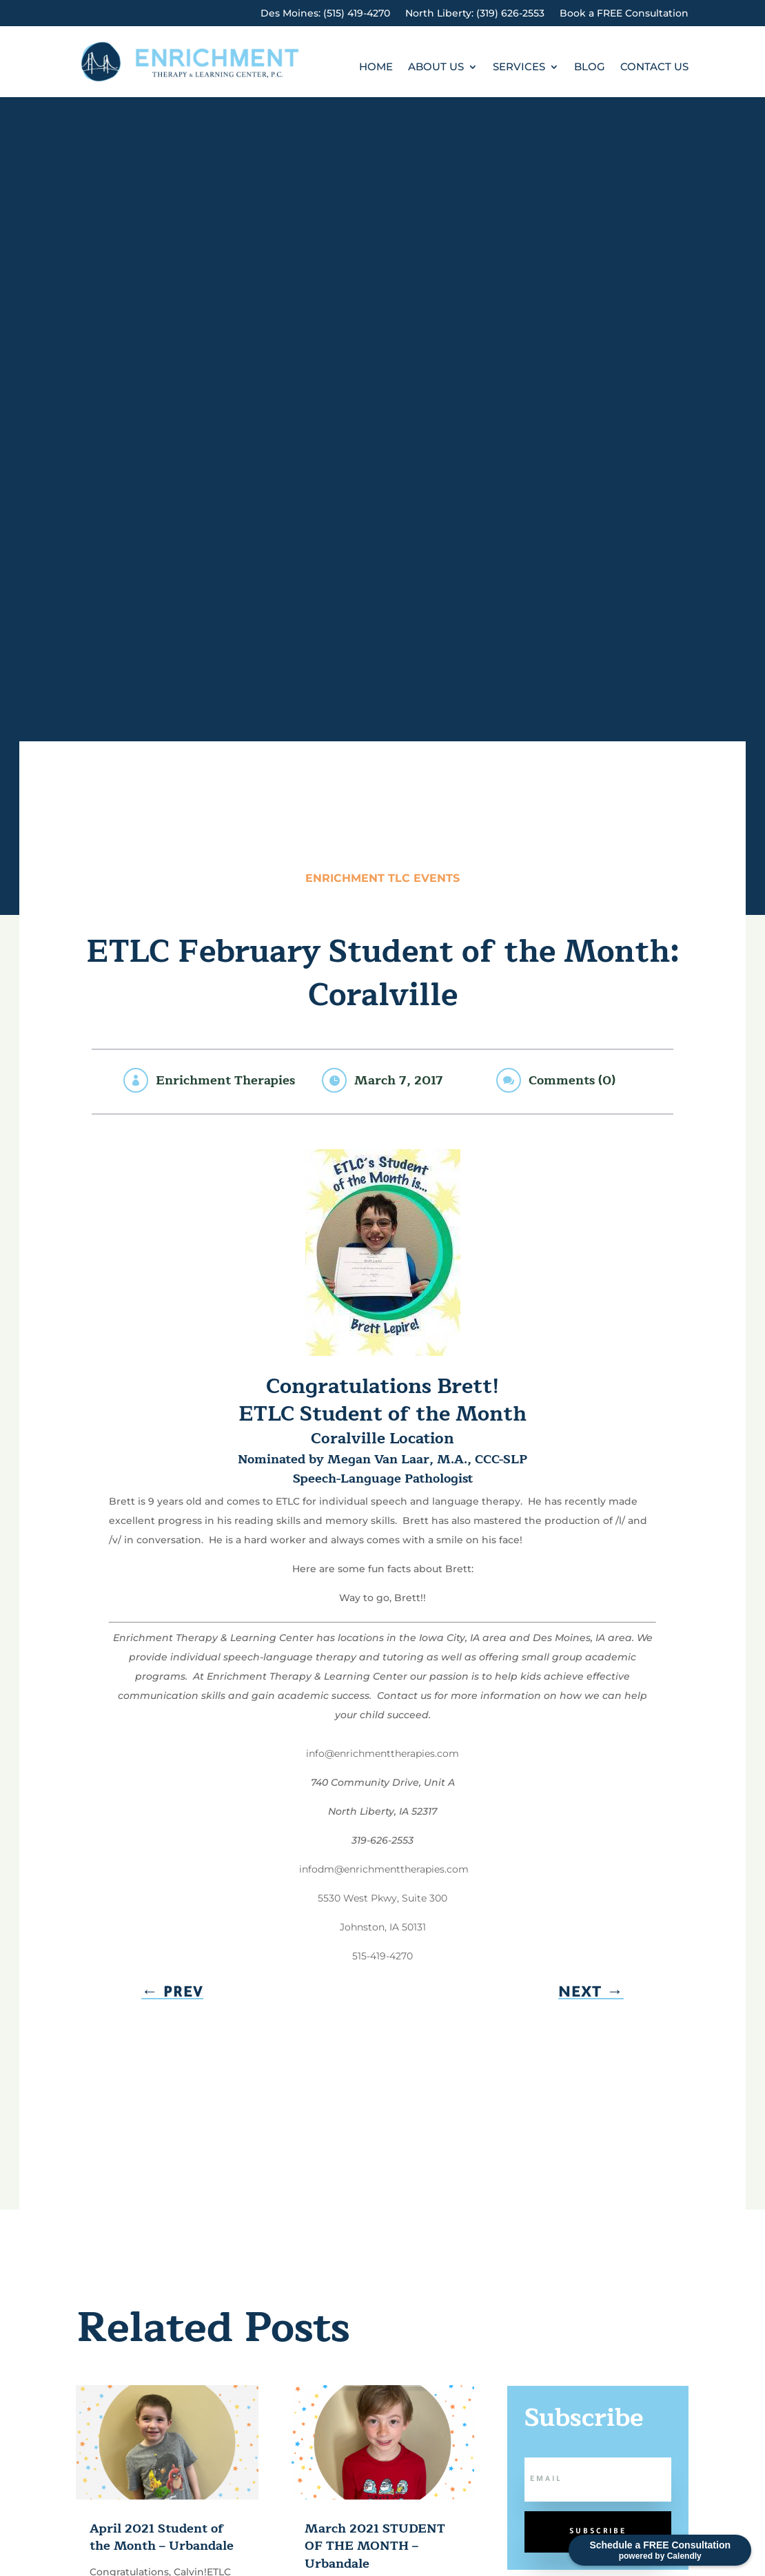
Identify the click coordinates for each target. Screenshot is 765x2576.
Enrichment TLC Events (382, 878)
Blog (589, 67)
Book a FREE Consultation (624, 13)
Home (376, 67)
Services (519, 67)
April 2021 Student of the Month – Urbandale (162, 2537)
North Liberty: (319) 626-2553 (474, 13)
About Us (436, 67)
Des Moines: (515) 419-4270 (325, 13)
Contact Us (654, 67)
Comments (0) (572, 1080)
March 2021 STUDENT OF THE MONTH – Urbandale (375, 2545)
